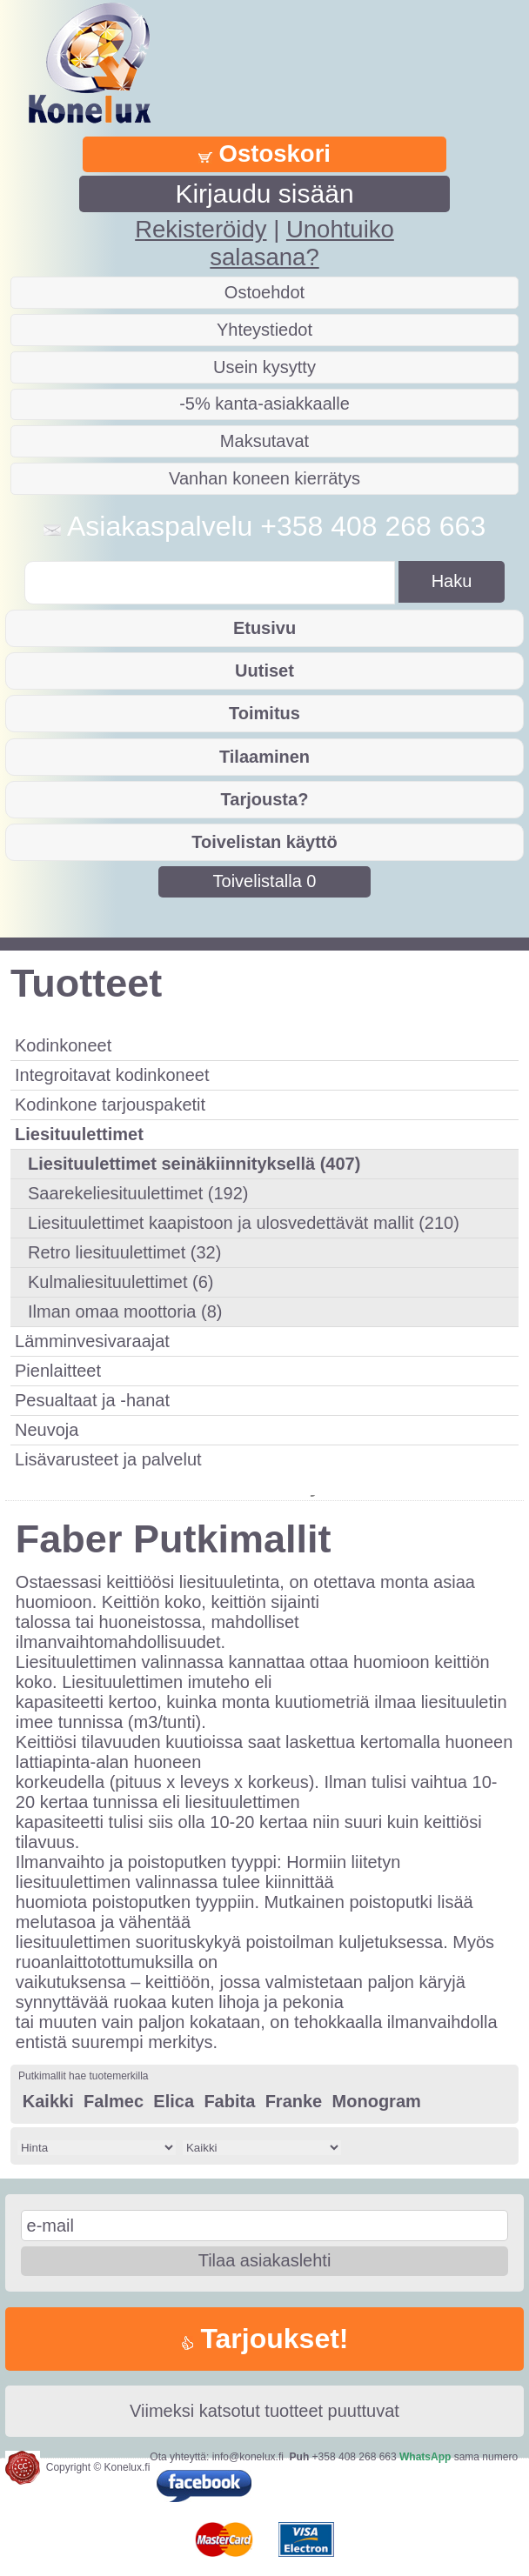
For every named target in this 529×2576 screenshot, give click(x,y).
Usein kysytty (264, 367)
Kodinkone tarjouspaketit (110, 1104)
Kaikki (48, 2101)
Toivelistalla (265, 881)
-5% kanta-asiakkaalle (264, 403)
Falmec (114, 2101)
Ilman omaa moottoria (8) (125, 1311)
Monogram (376, 2101)
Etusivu (264, 627)
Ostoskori (264, 153)
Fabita (229, 2101)
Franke (294, 2101)
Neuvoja (46, 1429)
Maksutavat (264, 440)
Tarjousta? (265, 799)
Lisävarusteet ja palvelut (108, 1459)
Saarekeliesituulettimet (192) (138, 1193)
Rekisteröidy (200, 229)
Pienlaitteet (58, 1370)
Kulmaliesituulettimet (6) (120, 1281)
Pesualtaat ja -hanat (92, 1400)
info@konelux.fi (248, 2457)
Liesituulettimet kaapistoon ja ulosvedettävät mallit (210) (243, 1222)
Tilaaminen (264, 756)
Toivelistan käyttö (264, 841)
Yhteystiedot (264, 329)
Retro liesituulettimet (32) (124, 1252)
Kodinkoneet (63, 1045)
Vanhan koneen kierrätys (264, 478)
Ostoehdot (264, 292)
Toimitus (264, 713)
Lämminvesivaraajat (92, 1341)
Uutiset (264, 670)
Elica (173, 2101)
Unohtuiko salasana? (301, 243)
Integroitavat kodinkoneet (112, 1074)
